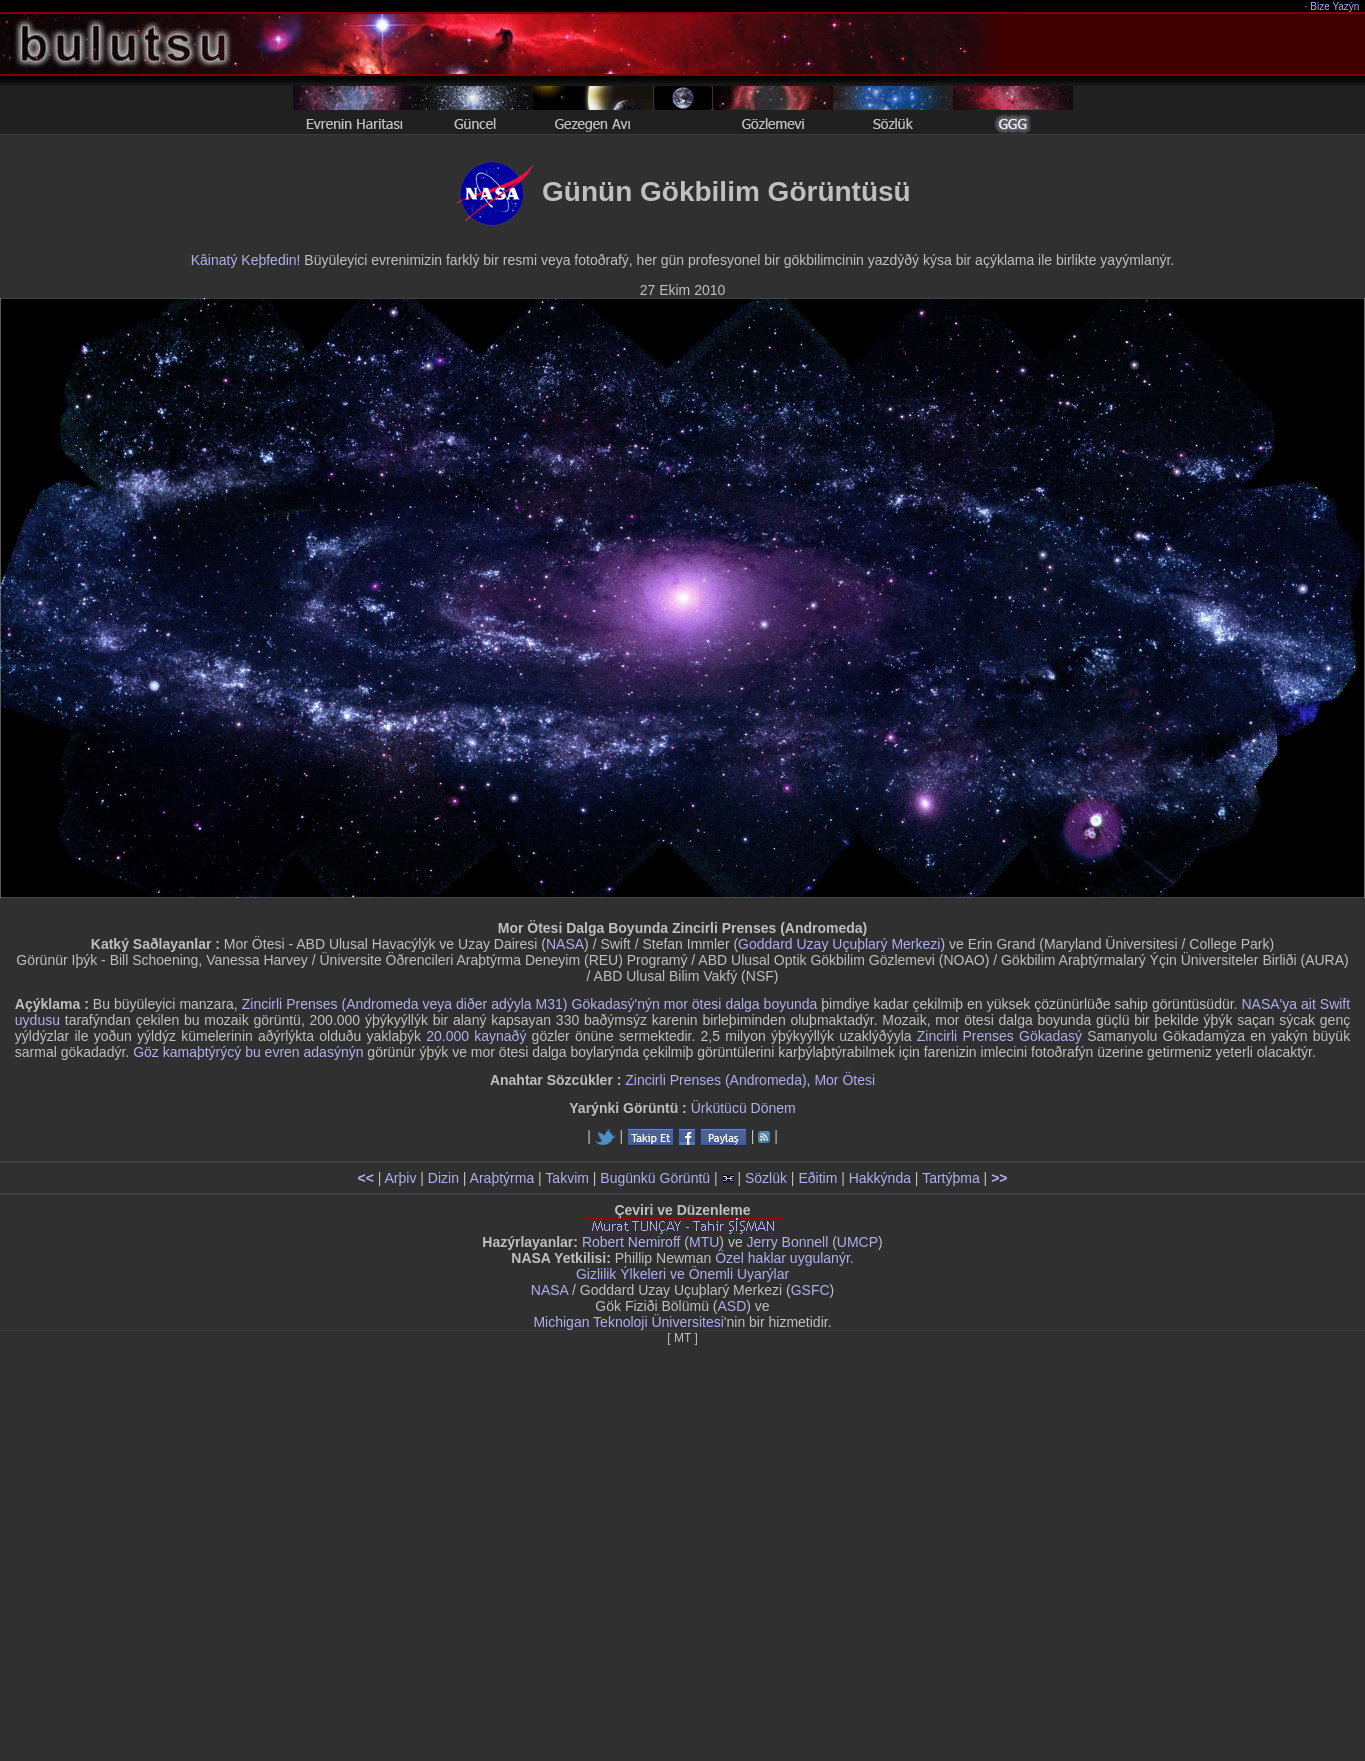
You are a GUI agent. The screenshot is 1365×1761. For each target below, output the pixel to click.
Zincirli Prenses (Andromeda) (715, 1080)
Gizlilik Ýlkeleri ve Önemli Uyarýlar (682, 1274)
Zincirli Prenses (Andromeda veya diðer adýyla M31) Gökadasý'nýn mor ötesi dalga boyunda (530, 1004)
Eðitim (817, 1178)
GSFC (810, 1290)
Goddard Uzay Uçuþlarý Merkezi (839, 944)
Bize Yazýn (1335, 6)
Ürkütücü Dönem (743, 1108)
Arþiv (401, 1178)
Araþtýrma (502, 1178)
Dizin (443, 1178)
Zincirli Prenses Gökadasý (999, 1036)
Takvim (567, 1178)
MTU (704, 1242)
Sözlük (766, 1178)
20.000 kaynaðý (476, 1036)
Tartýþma (951, 1178)
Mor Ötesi (844, 1080)
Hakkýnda (880, 1178)
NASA (565, 944)
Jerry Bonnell (788, 1242)
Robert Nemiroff (631, 1242)
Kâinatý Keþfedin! (246, 260)
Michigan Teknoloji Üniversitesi (628, 1322)
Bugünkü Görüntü (655, 1178)
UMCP (857, 1242)
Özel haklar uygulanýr (782, 1258)
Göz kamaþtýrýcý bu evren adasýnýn (248, 1052)
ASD (732, 1306)
